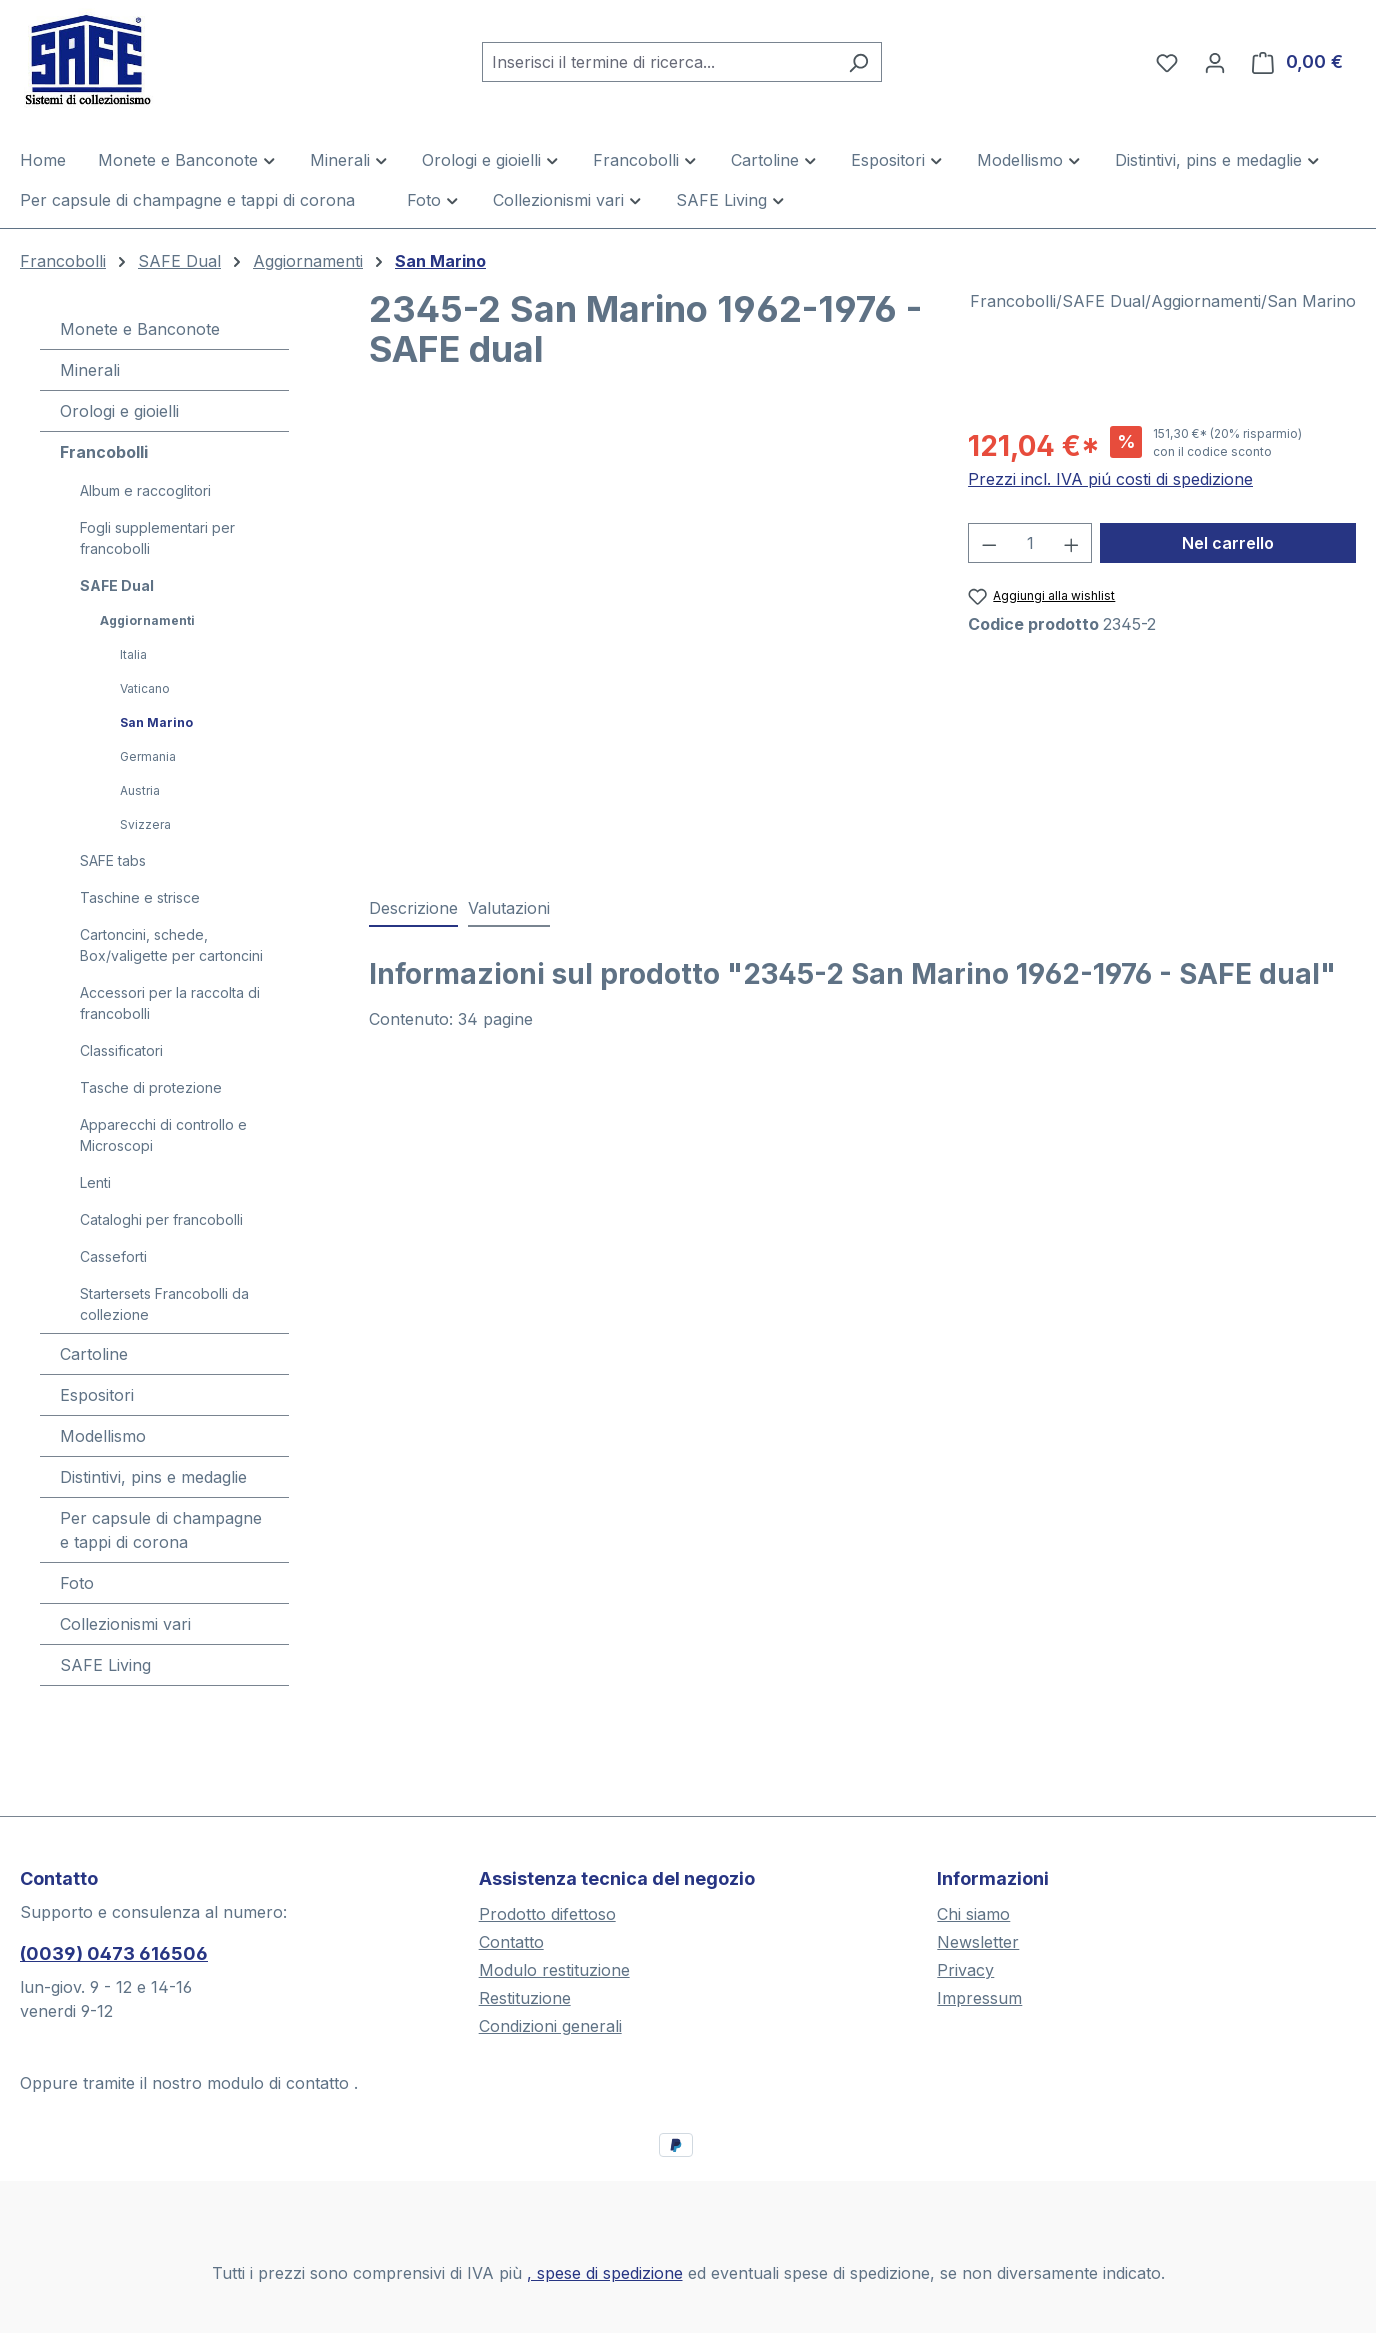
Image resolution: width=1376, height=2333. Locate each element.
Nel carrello (1228, 543)
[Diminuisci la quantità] (989, 543)
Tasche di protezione (151, 1087)
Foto (77, 1583)
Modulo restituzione (554, 1970)
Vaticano (145, 688)
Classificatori (121, 1050)
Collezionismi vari (125, 1624)
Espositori (97, 1395)
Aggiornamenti (147, 620)
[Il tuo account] (1215, 62)
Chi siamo (973, 1914)
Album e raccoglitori (145, 490)
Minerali (90, 370)
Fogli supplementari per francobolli (157, 538)
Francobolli (104, 452)
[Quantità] (1030, 543)
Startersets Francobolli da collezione (164, 1304)
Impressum (979, 1998)
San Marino (156, 722)
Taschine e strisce (140, 897)
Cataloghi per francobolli (161, 1219)
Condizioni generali (550, 2026)
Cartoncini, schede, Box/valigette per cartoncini (171, 945)
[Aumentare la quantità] (1072, 543)
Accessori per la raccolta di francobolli (170, 1003)
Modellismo (103, 1436)
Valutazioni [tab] (509, 908)
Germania (148, 756)
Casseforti (113, 1256)
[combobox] (659, 62)
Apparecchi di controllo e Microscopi (163, 1135)
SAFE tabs (113, 860)
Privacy (965, 1970)
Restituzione (525, 1998)
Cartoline (94, 1354)
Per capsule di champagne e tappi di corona (161, 1530)
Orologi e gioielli (119, 411)
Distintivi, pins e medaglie (153, 1477)
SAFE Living (105, 1665)
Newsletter (978, 1942)
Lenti (95, 1182)
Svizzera (145, 824)
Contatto (511, 1942)
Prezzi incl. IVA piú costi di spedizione (1110, 479)
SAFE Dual (117, 585)
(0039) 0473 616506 (114, 1953)
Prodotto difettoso (547, 1914)
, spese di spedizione (605, 2273)
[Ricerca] (858, 62)
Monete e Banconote (140, 329)
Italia (133, 654)
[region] (648, 640)
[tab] (413, 909)
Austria (140, 790)
